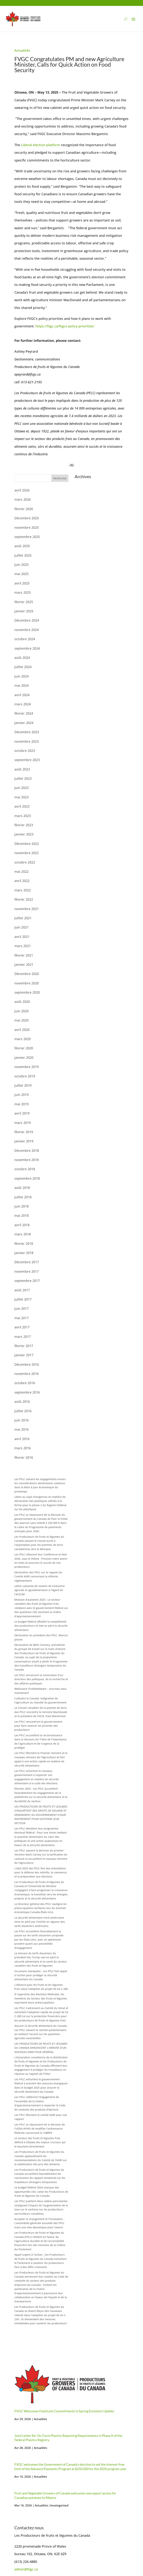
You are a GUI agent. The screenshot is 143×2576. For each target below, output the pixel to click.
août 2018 (22, 1187)
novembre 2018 (26, 1160)
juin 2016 (21, 1420)
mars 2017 (22, 1336)
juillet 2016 (23, 1411)
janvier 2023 (23, 834)
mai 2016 (21, 1429)
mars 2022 (22, 890)
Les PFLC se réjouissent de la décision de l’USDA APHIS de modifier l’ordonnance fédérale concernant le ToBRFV (39, 2129)
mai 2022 (21, 871)
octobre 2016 (24, 1383)
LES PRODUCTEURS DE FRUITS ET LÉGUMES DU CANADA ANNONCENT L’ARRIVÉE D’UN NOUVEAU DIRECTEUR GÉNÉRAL (40, 2048)
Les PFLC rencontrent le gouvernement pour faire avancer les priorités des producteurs (38, 1726)
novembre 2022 (26, 853)
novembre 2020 (26, 983)
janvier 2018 (23, 1253)
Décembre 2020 (26, 973)
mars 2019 (22, 1122)
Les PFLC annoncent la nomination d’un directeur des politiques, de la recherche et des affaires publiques (41, 1679)
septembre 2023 (27, 760)
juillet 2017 (23, 1299)
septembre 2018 (27, 1178)
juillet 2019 (23, 1085)
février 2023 (23, 825)
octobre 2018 (24, 1169)
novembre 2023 (26, 741)
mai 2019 (21, 1104)
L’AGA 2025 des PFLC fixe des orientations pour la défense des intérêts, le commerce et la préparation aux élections (40, 1872)
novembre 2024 (26, 629)
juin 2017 (21, 1308)
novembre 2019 (26, 1067)
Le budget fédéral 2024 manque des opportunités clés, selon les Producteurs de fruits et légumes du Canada (41, 2191)
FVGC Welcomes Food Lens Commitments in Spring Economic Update (64, 2411)
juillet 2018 (23, 1197)
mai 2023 (21, 797)
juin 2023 (21, 787)
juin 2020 (21, 1011)
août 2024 (22, 657)
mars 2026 (22, 499)
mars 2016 (22, 1448)
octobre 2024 (24, 639)
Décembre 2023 (26, 732)
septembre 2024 (27, 648)
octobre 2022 (24, 862)
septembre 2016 (27, 1392)
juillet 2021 (23, 918)
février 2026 (23, 509)
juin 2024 (21, 676)
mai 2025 (21, 574)
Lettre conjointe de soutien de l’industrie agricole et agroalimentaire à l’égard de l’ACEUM (39, 1590)
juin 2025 (21, 564)
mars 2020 (22, 1039)
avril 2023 (21, 806)
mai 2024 (21, 685)
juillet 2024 (23, 667)
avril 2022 (21, 880)
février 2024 (23, 713)
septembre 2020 (27, 992)
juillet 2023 (23, 778)
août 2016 (22, 1401)
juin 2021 (21, 927)
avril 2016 (21, 1439)
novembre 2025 (26, 527)
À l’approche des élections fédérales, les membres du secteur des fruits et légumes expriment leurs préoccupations (40, 1998)
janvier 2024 (23, 722)
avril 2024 (21, 695)
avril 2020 (21, 1029)
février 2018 (23, 1243)
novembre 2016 (26, 1373)
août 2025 (22, 546)
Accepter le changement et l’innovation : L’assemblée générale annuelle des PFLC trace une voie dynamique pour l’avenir (39, 2223)
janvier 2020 (23, 1057)
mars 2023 (22, 816)
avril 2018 (21, 1225)
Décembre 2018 (26, 1150)
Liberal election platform (40, 145)
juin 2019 (21, 1094)
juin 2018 (21, 1206)
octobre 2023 (24, 750)
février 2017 (23, 1346)
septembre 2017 (27, 1280)
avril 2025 (21, 583)
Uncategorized (58, 2505)
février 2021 (23, 955)
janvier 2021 (23, 964)
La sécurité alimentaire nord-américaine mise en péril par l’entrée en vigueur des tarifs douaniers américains (39, 1922)
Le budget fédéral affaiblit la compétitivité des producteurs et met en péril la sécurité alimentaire (40, 1626)
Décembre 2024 (26, 620)
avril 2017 (21, 1327)
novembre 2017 (26, 1271)
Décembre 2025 (26, 518)
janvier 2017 (23, 1355)
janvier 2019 (23, 1141)
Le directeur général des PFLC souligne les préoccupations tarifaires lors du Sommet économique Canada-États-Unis (40, 1908)
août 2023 (22, 769)
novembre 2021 (26, 909)
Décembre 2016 (26, 1364)
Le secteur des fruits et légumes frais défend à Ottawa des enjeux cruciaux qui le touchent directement (40, 2142)
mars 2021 (22, 946)
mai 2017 (21, 1318)
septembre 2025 (27, 536)
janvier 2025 (23, 611)
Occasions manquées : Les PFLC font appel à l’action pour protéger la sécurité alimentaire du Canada (40, 1975)
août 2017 (22, 1290)
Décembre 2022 (26, 843)
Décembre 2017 (26, 1262)
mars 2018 (22, 1234)
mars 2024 (22, 704)
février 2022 (23, 899)
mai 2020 (21, 1020)
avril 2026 (21, 490)
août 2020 (22, 1001)
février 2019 (23, 1132)
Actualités (22, 50)
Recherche (59, 478)
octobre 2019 (24, 1076)
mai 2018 (21, 1215)
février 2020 (23, 1048)
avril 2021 (21, 936)
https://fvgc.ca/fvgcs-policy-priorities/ (64, 326)
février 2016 (23, 1457)
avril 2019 (21, 1113)
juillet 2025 (23, 555)
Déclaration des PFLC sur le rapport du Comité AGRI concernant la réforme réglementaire (38, 1576)
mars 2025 (22, 592)
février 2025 (23, 602)
